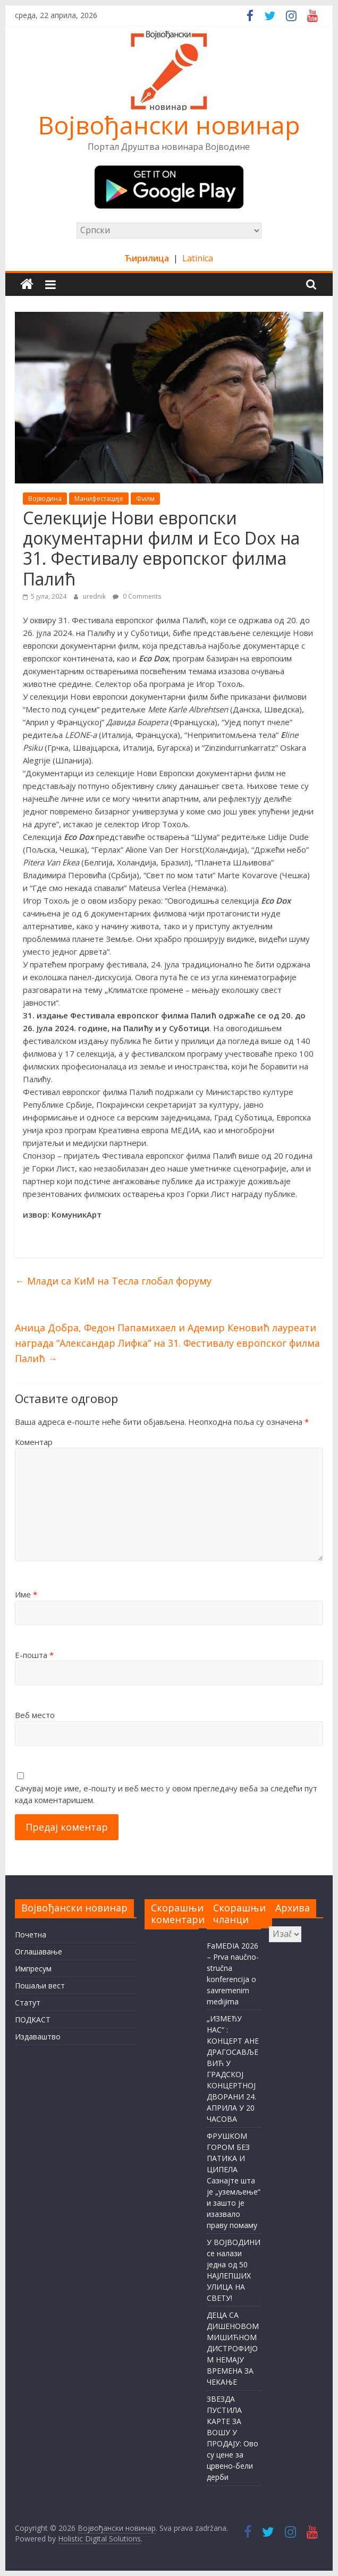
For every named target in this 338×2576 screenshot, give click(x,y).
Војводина (45, 498)
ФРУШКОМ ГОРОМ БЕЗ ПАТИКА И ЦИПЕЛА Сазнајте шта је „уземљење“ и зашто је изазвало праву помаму (233, 2180)
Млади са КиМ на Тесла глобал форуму (113, 1280)
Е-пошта (34, 1655)
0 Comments (137, 596)
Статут (27, 2002)
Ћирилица (147, 258)
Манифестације (98, 498)
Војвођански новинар (169, 124)
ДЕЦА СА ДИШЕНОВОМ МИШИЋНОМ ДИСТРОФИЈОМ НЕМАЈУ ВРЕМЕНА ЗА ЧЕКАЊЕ (233, 2348)
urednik (95, 596)
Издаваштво (38, 2036)
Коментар (34, 1441)
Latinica (197, 258)
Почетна (30, 1934)
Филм (145, 498)
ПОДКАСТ (32, 2019)
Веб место (35, 1715)
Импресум (33, 1968)
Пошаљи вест (40, 1985)
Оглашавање (38, 1951)
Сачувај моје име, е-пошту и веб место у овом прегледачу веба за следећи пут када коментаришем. (166, 1794)
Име (26, 1594)
